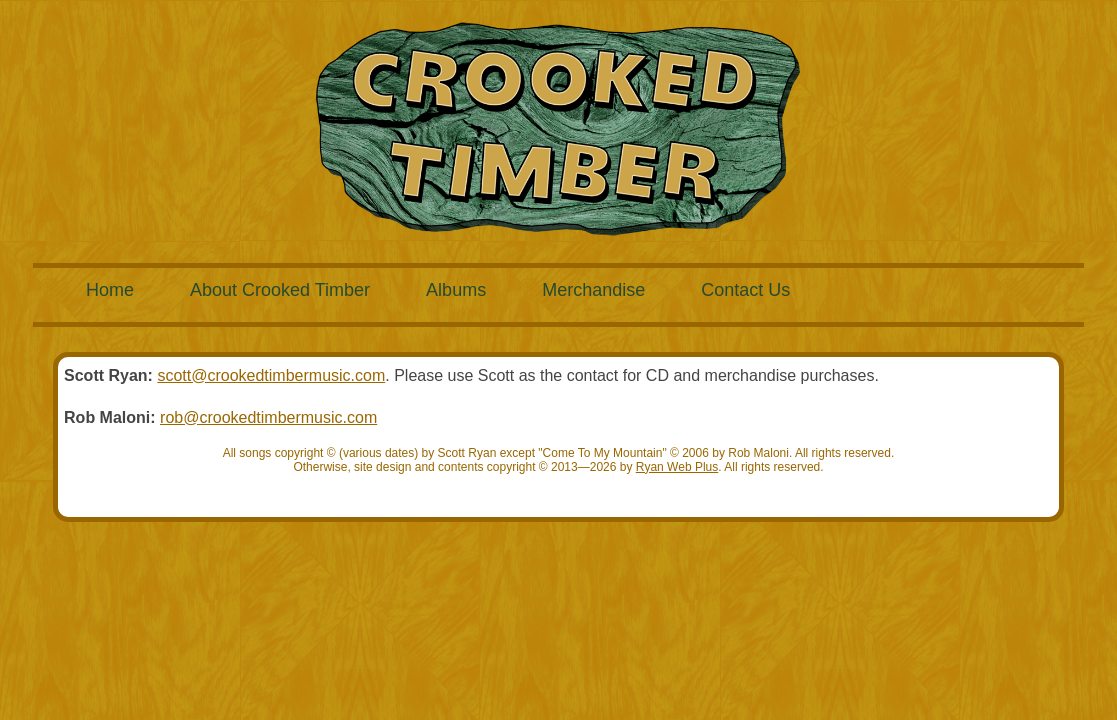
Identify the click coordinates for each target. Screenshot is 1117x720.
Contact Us (745, 290)
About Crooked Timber (280, 290)
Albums (456, 290)
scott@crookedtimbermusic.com (271, 375)
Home (110, 290)
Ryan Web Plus (677, 467)
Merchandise (593, 290)
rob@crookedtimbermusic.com (268, 417)
